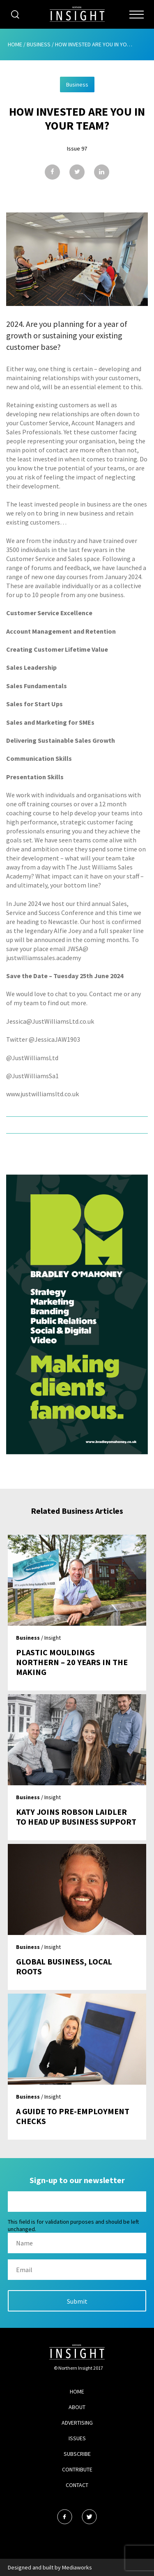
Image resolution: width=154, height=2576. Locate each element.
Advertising (77, 2422)
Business (39, 44)
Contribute (77, 2469)
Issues (77, 2438)
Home (15, 44)
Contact (77, 2485)
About (77, 2407)
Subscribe (77, 2453)
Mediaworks (77, 2567)
